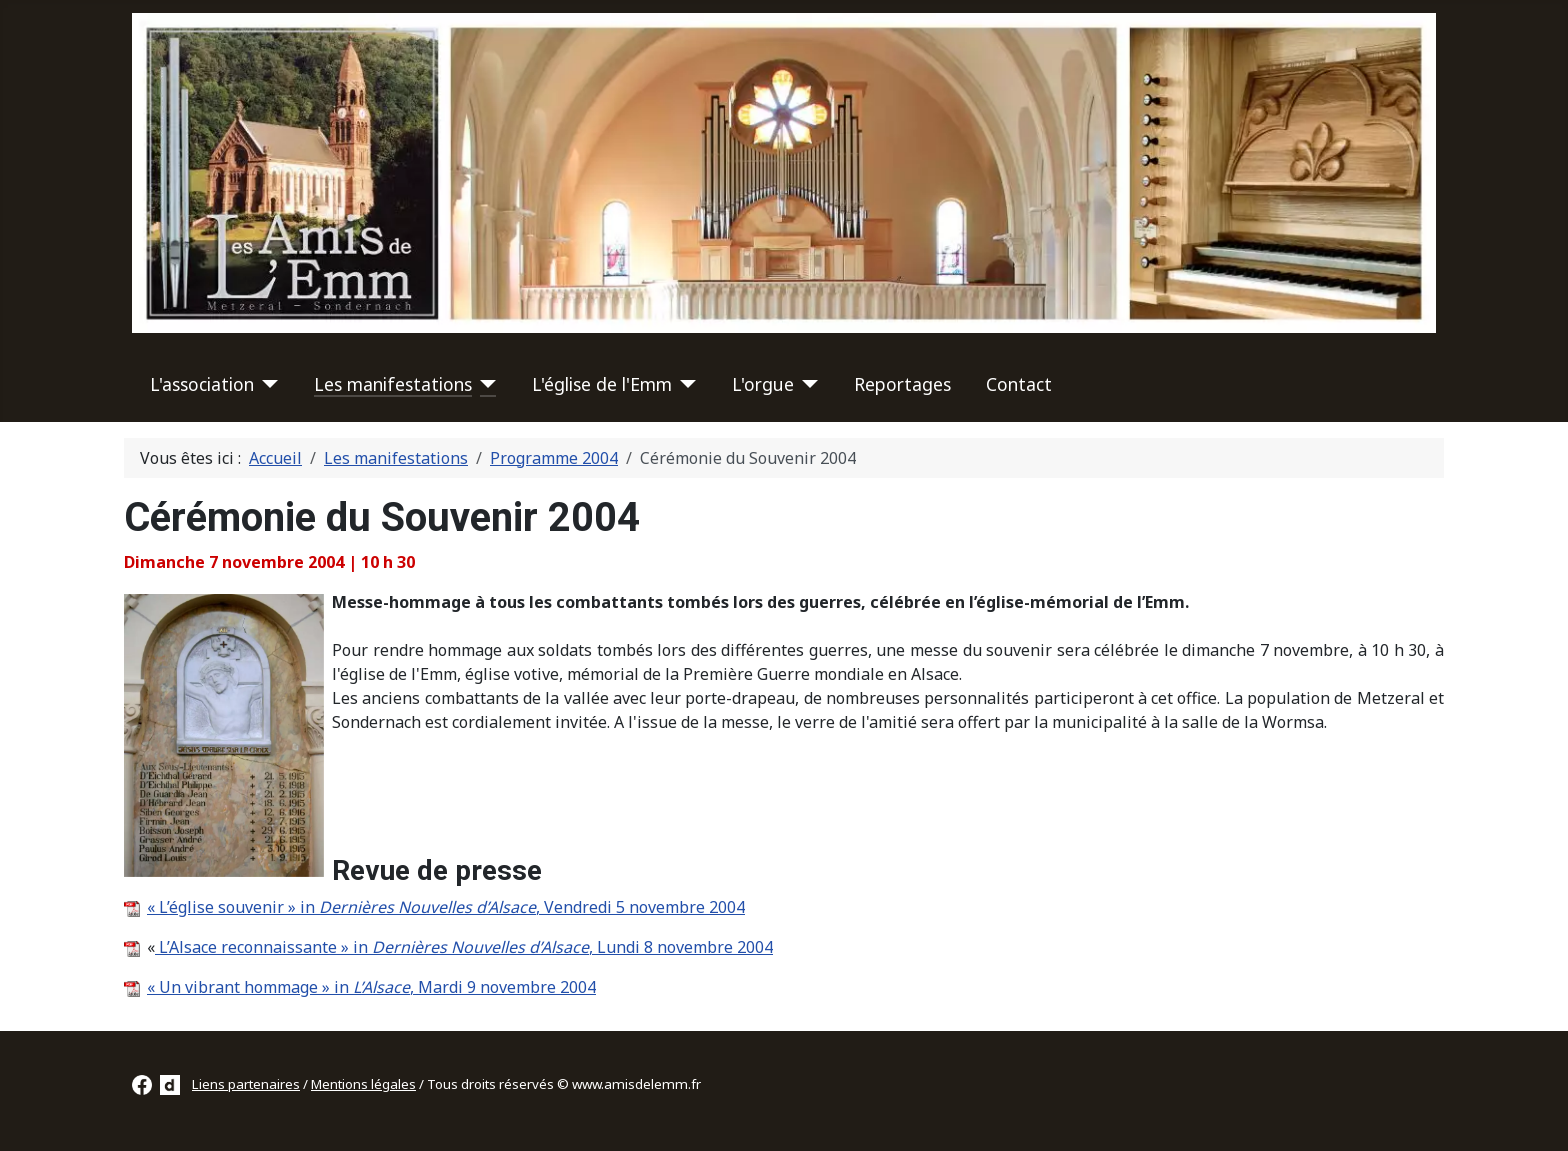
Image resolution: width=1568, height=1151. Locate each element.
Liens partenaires (246, 1084)
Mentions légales (363, 1084)
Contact (1019, 384)
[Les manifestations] (484, 384)
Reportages (902, 384)
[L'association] (266, 384)
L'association (202, 384)
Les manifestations (393, 384)
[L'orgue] (806, 384)
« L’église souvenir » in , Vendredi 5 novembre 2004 (446, 907)
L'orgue (763, 384)
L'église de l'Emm (602, 384)
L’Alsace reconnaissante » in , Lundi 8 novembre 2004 (464, 947)
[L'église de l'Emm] (684, 384)
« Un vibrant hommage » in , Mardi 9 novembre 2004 (371, 987)
